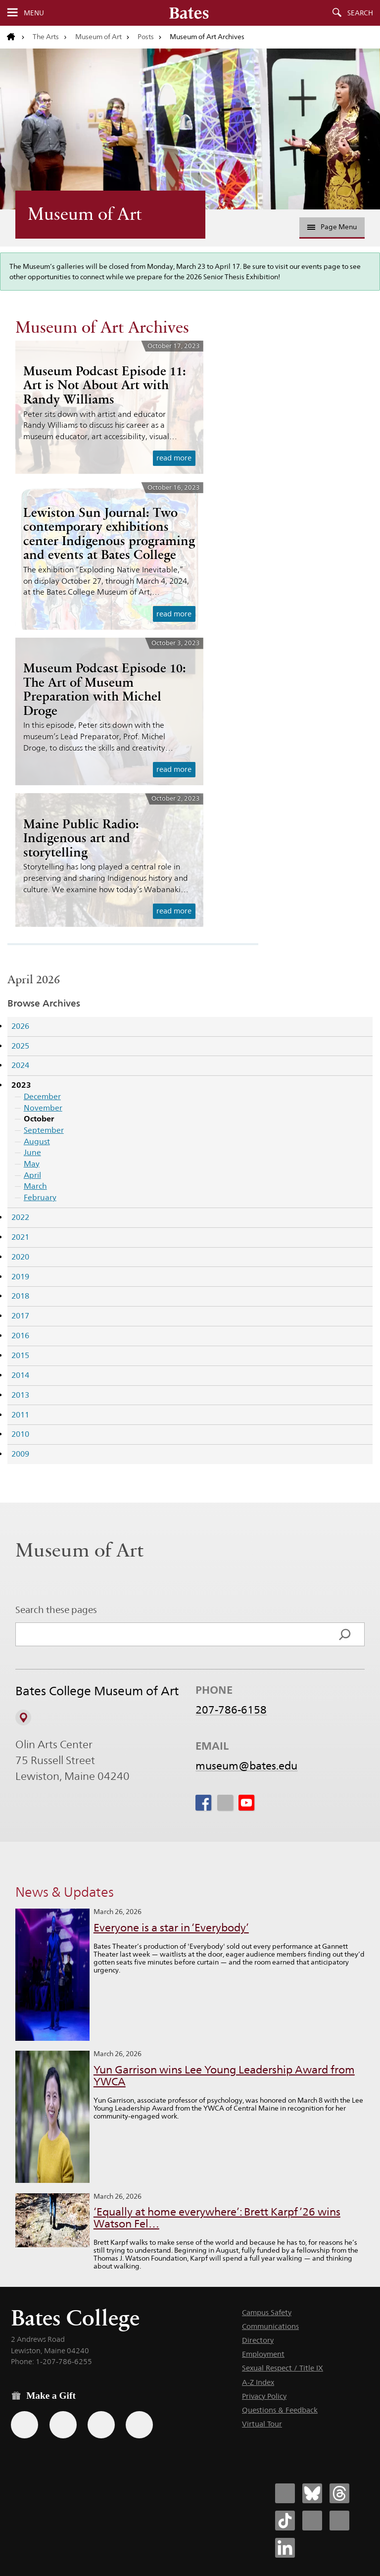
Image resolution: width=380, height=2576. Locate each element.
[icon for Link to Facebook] (203, 1803)
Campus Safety (266, 2312)
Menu (34, 13)
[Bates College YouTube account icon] (339, 2520)
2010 (20, 1434)
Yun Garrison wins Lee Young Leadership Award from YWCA (224, 2076)
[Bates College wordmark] (189, 12)
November (43, 1107)
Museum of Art (98, 37)
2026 (20, 1026)
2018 (20, 1296)
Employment (263, 2354)
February (40, 1197)
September (44, 1130)
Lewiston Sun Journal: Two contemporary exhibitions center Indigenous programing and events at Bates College (109, 534)
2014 (20, 1375)
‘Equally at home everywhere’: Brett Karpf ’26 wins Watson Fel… (217, 2218)
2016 (20, 1335)
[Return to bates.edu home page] (16, 37)
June (32, 1152)
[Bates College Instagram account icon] (312, 2520)
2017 (20, 1315)
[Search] (344, 1634)
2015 (20, 1355)
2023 (21, 1085)
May (32, 1163)
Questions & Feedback (280, 2410)
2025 (20, 1046)
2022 (20, 1217)
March (35, 1186)
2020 (20, 1257)
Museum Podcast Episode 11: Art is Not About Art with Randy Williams (104, 385)
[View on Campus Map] (23, 1717)
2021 (20, 1237)
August (37, 1141)
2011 (20, 1414)
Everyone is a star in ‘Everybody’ (171, 1927)
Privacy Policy (264, 2396)
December (42, 1096)
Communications (270, 2326)
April (32, 1175)
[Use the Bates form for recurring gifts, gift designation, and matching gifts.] (24, 2424)
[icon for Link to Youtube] (246, 1803)
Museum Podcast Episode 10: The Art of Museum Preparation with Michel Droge (104, 689)
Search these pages (56, 1609)
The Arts (46, 37)
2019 (20, 1276)
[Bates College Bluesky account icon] (312, 2493)
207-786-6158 (231, 1709)
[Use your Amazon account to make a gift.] (63, 2424)
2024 (20, 1065)
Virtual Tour (262, 2424)
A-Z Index (258, 2382)
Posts (146, 37)
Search (360, 13)
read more (173, 458)
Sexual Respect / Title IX (282, 2368)
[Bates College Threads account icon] (339, 2493)
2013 (20, 1395)
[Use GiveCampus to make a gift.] (139, 2424)
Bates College (75, 2317)
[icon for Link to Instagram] (225, 1803)
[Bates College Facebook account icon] (285, 2493)
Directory (258, 2340)
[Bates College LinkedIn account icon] (285, 2548)
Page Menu (332, 227)
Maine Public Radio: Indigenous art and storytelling (81, 838)
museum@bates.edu (246, 1766)
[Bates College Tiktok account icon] (285, 2520)
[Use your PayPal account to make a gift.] (101, 2424)
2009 (20, 1454)
